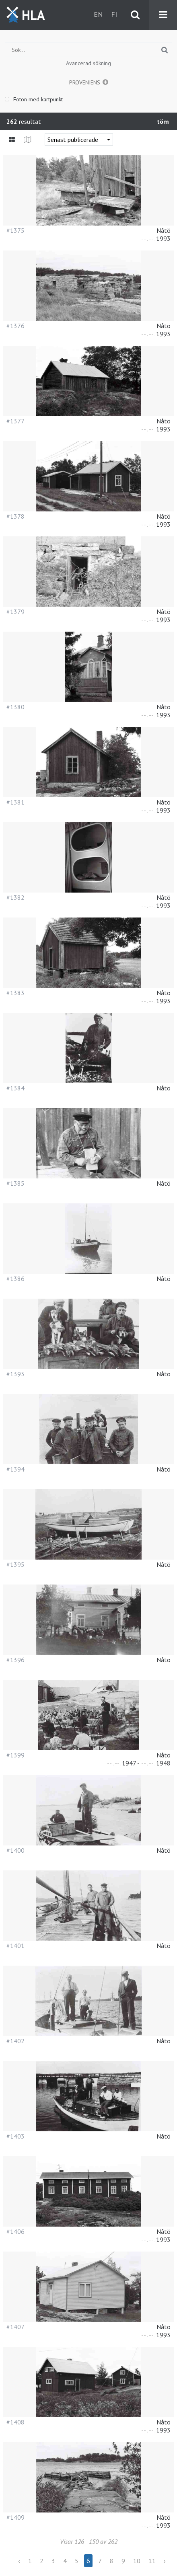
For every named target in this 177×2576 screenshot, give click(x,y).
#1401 (15, 1946)
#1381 (15, 802)
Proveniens (84, 82)
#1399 (15, 1755)
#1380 (15, 707)
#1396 (15, 1660)
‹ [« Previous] (19, 2561)
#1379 (15, 612)
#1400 (15, 1850)
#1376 (15, 326)
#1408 (15, 2422)
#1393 (15, 1374)
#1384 (15, 1088)
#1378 (15, 516)
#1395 (15, 1564)
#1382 (15, 897)
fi (114, 14)
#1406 (15, 2231)
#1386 (15, 1279)
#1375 (15, 230)
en (98, 14)
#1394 (15, 1469)
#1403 (15, 2136)
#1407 (15, 2327)
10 (136, 2561)
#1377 (15, 421)
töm (163, 121)
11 (152, 2561)
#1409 (15, 2517)
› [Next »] (165, 2561)
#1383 (15, 993)
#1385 (15, 1183)
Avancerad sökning (88, 63)
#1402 (15, 2041)
